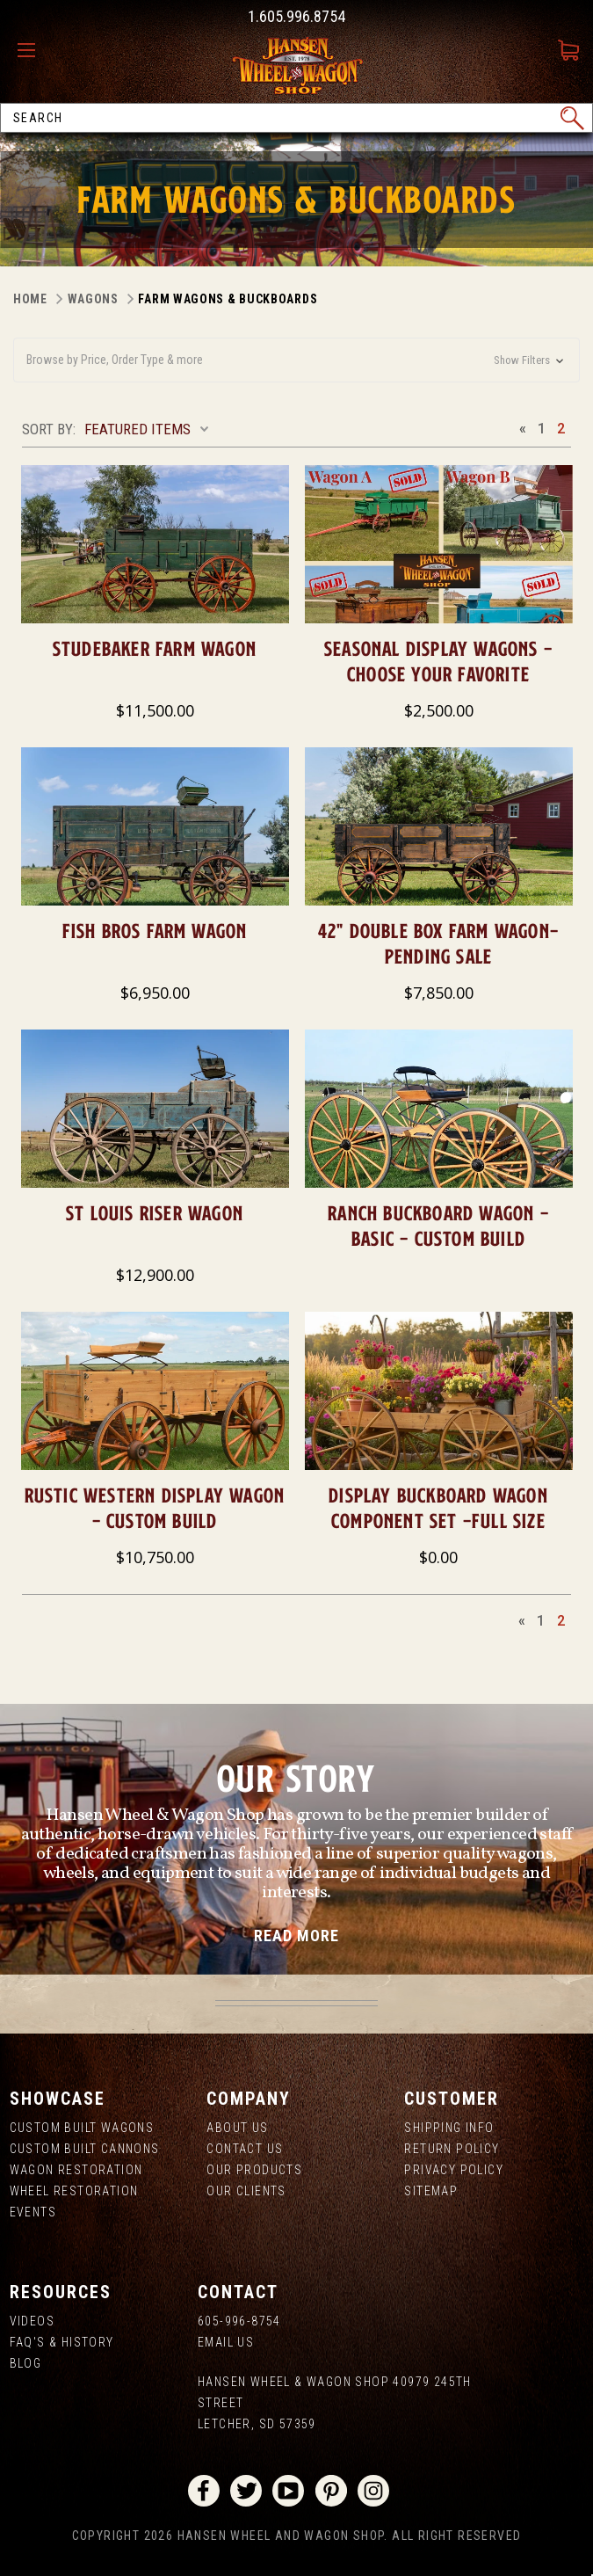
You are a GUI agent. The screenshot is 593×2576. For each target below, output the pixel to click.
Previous (521, 427)
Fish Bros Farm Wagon (155, 930)
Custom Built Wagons (82, 2128)
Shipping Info (449, 2128)
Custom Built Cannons (85, 2149)
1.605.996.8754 (296, 16)
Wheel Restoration (74, 2191)
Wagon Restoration (76, 2170)
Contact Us (244, 2149)
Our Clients (246, 2191)
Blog (26, 2363)
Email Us (226, 2342)
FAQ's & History (62, 2342)
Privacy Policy (453, 2170)
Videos (32, 2321)
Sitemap (431, 2191)
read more (296, 1935)
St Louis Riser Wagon (154, 1213)
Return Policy (451, 2149)
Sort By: (49, 429)
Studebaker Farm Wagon (155, 648)
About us (237, 2128)
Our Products (254, 2170)
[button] (296, 360)
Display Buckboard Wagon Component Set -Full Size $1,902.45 (438, 1520)
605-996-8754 (239, 2321)
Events (33, 2212)
